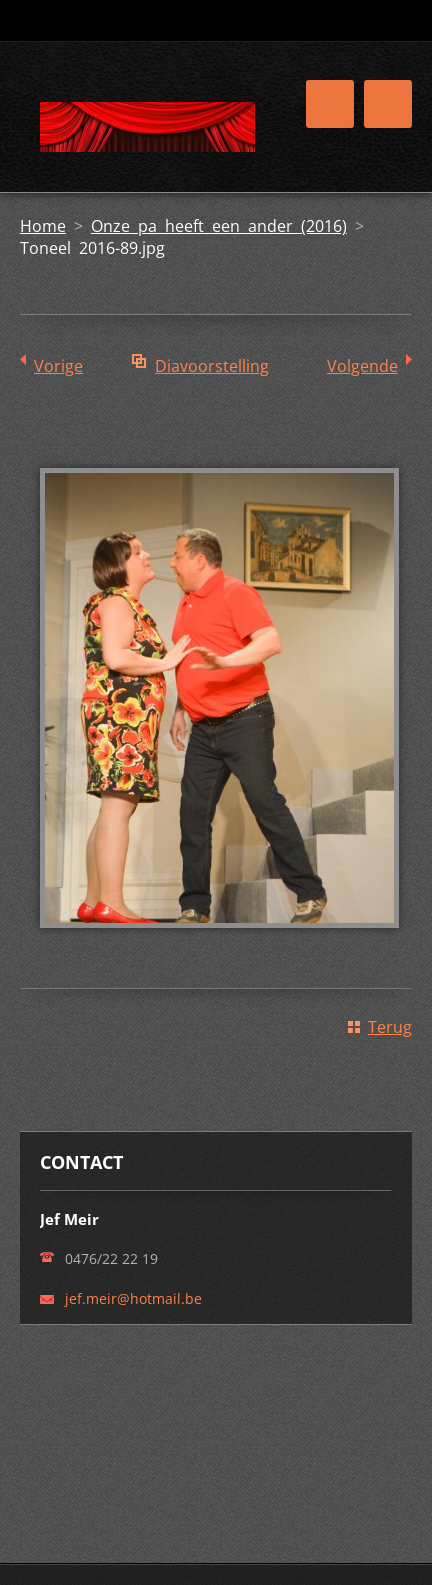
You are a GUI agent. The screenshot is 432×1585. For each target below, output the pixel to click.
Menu (388, 104)
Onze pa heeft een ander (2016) (219, 226)
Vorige (58, 366)
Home (43, 226)
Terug (390, 1027)
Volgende (362, 366)
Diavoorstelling (212, 366)
